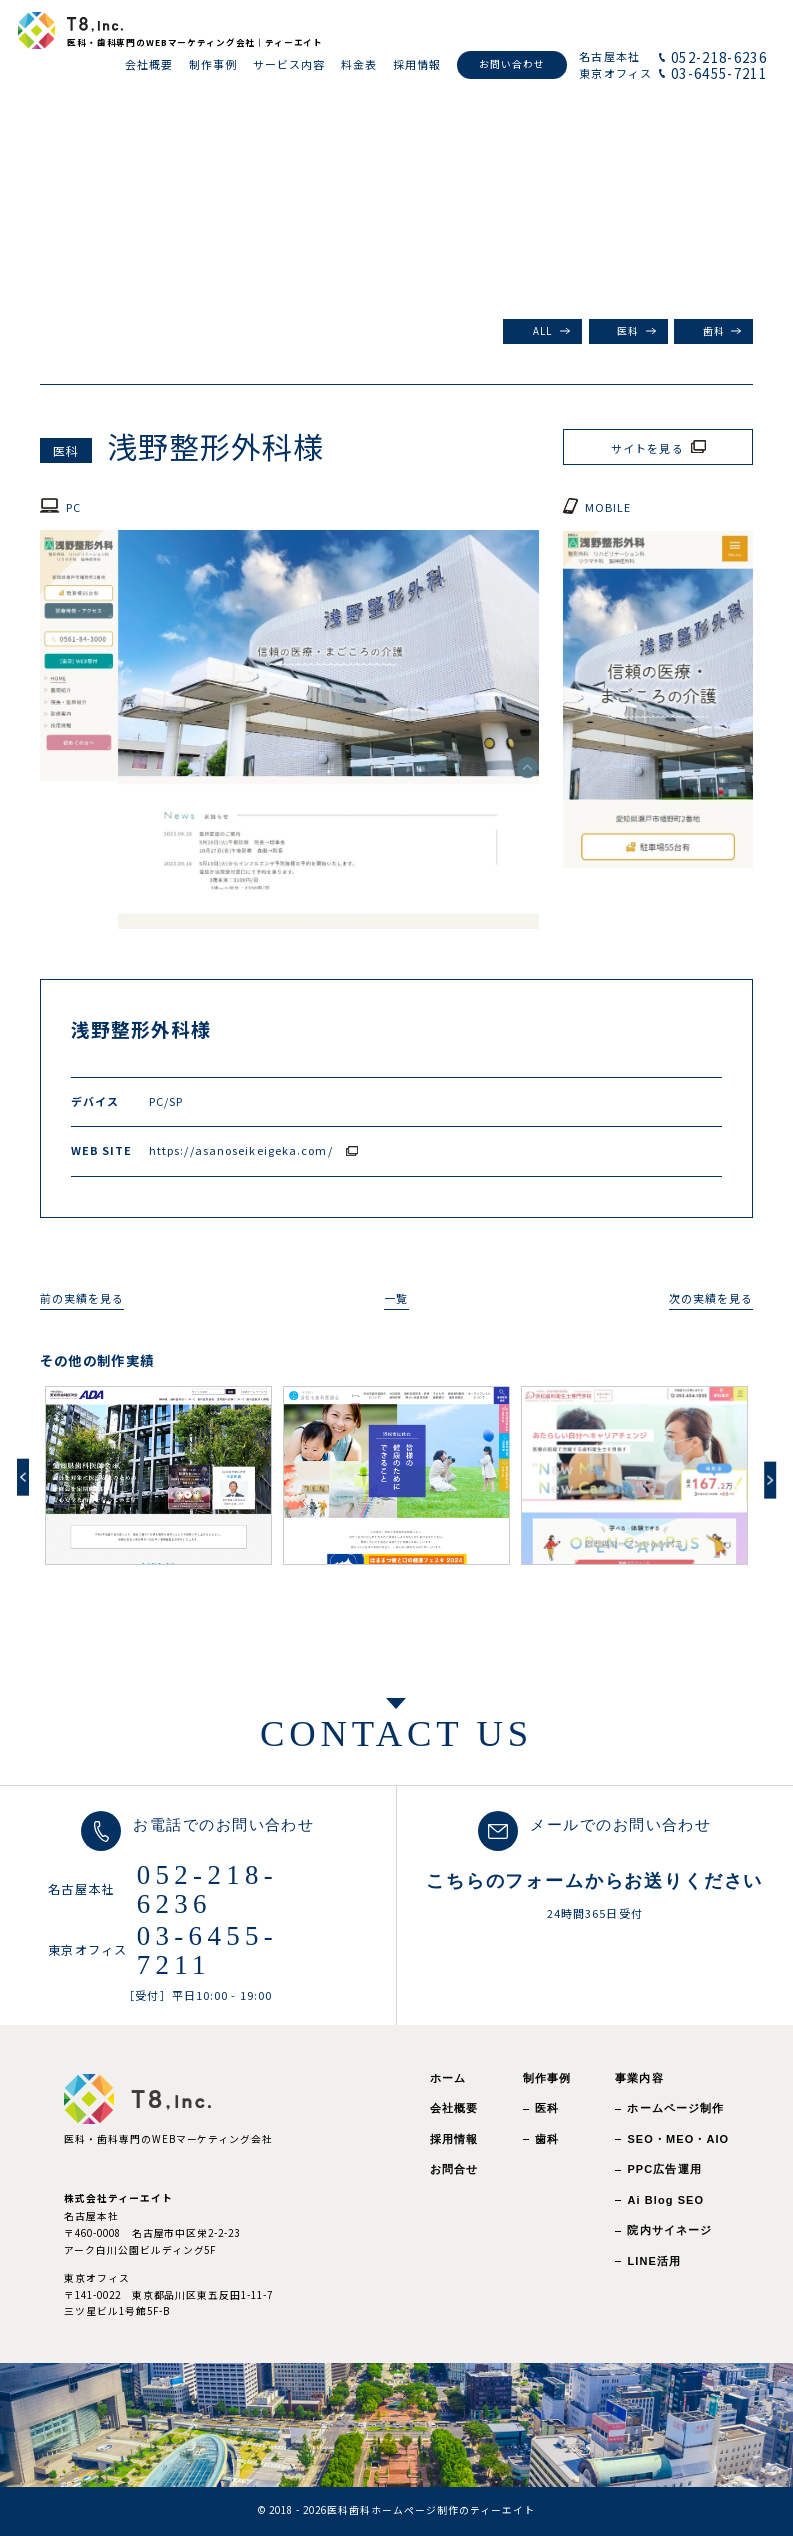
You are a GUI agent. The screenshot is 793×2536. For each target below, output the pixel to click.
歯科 (714, 331)
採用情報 (454, 2139)
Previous (23, 1477)
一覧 (396, 1298)
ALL (542, 331)
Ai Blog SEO (665, 2200)
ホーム (448, 2078)
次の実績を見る (711, 1298)
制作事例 (547, 2078)
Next (770, 1480)
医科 (628, 331)
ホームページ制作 (675, 2108)
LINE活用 (654, 2261)
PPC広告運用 (664, 2169)
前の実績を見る (82, 1298)
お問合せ (454, 2169)
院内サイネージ (669, 2230)
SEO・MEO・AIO (678, 2139)
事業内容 (639, 2078)
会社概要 (454, 2108)
